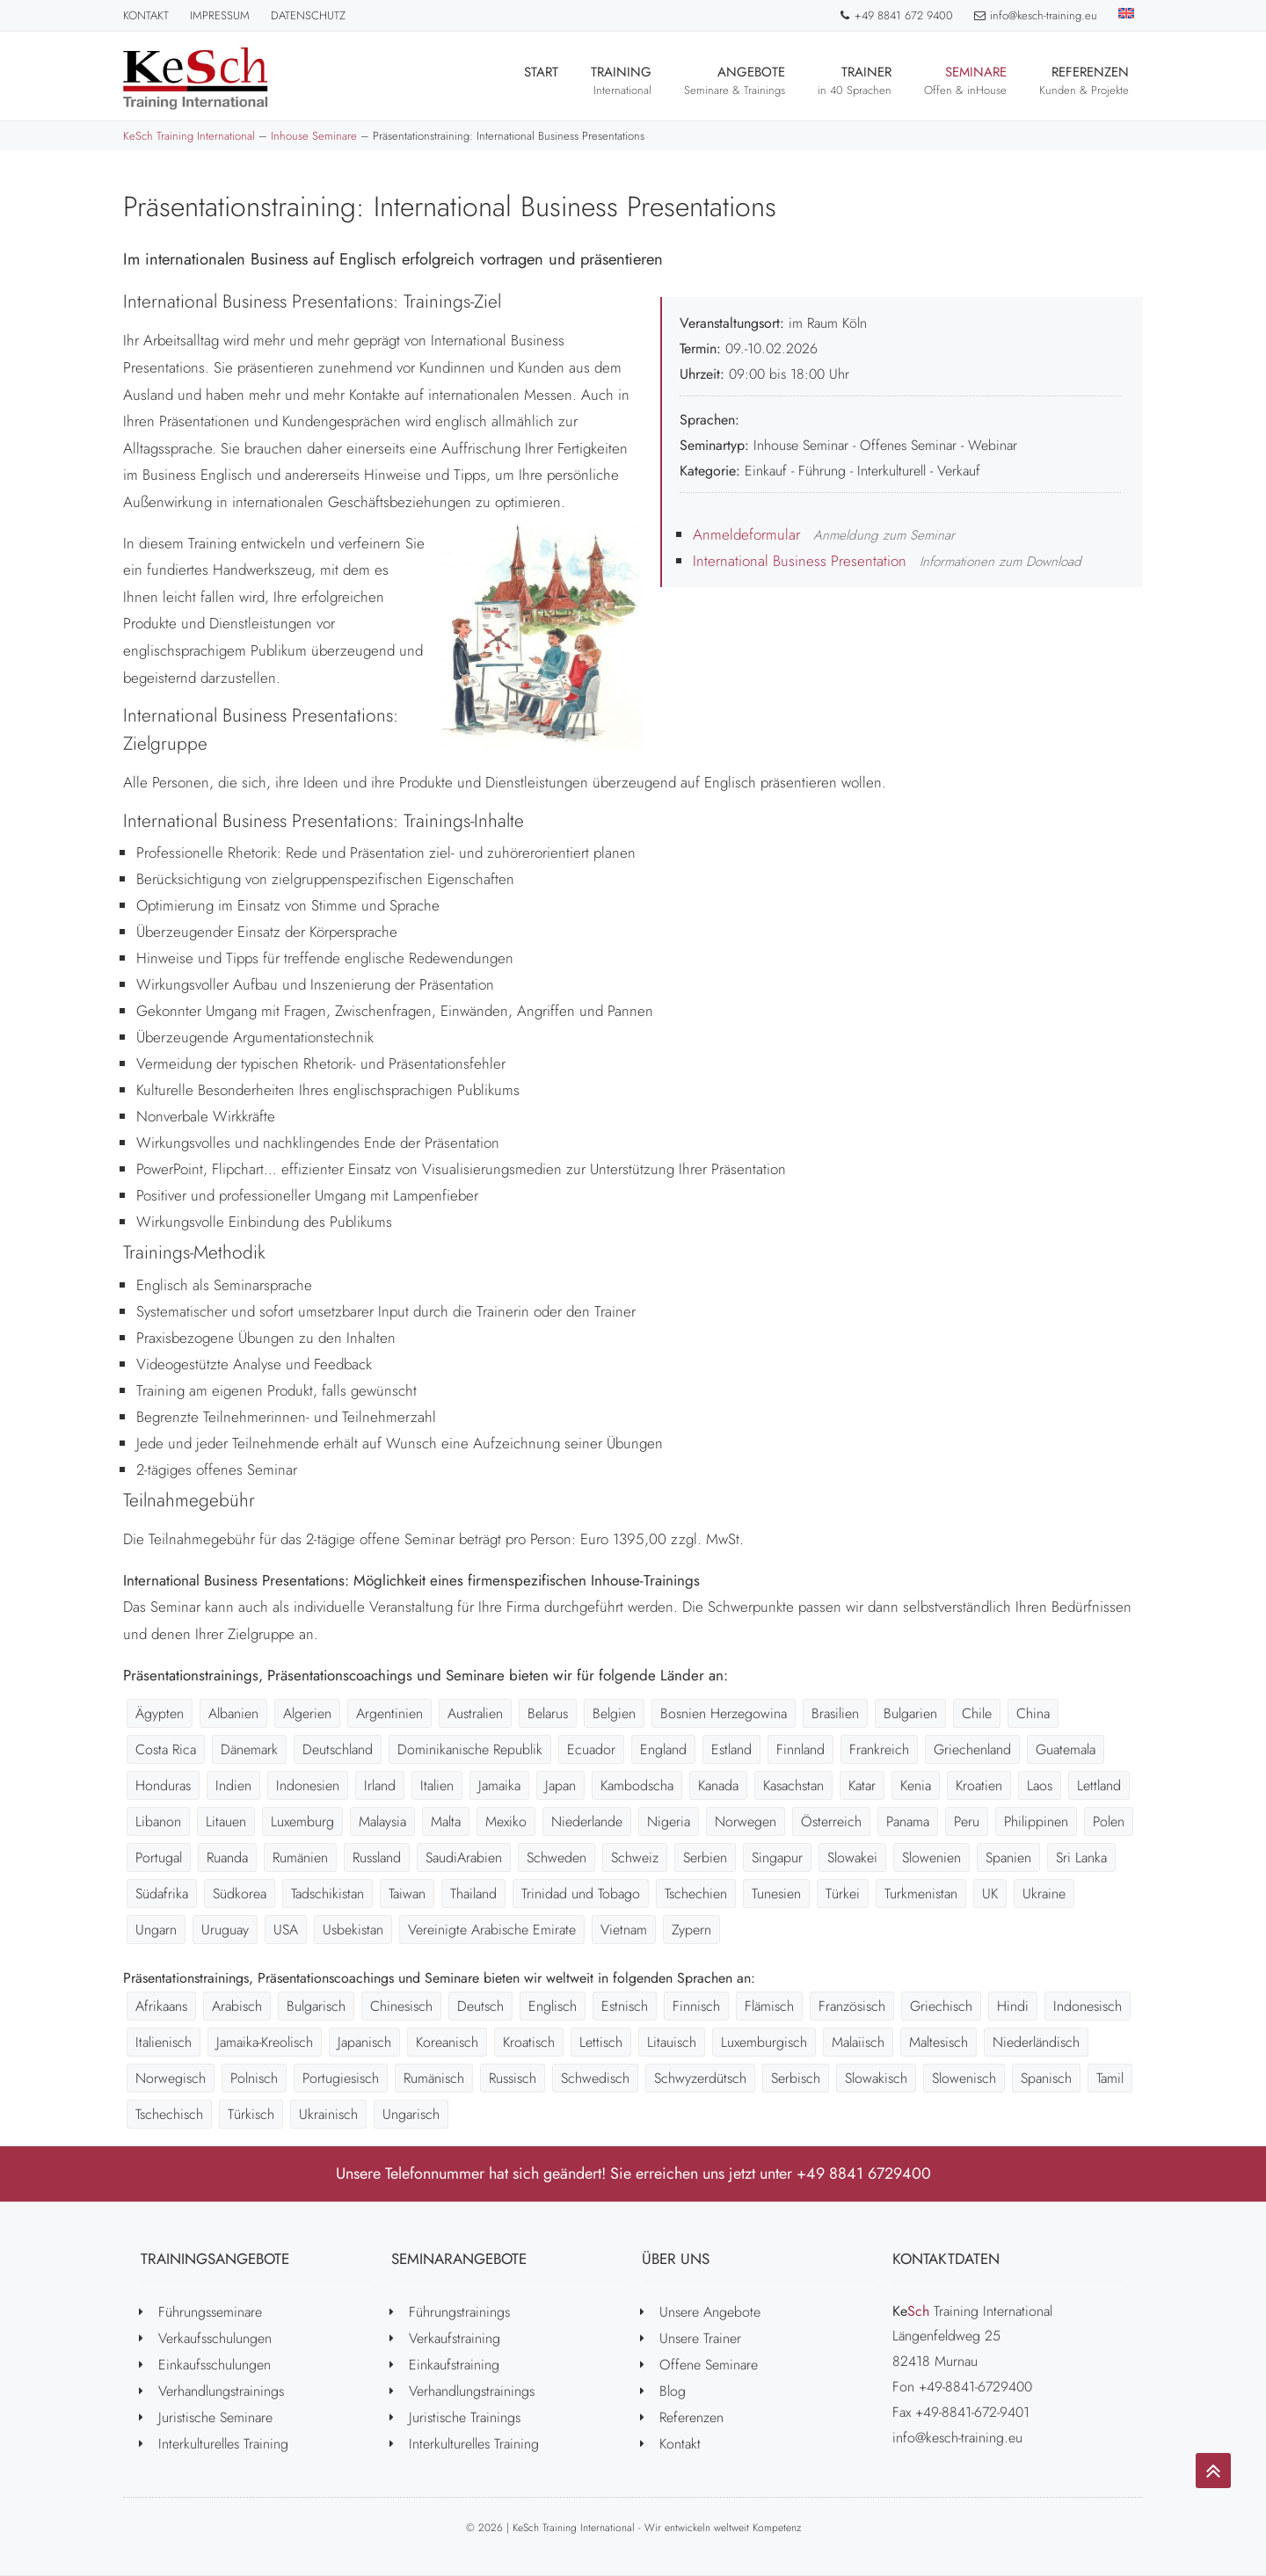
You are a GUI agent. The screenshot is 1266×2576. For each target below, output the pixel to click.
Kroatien (979, 1785)
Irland (380, 1785)
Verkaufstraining (454, 2338)
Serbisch (795, 2078)
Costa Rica (165, 1749)
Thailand (473, 1893)
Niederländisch (1036, 2042)
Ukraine (1044, 1893)
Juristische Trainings (464, 2417)
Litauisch (671, 2042)
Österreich (831, 1821)
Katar (862, 1785)
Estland (731, 1749)
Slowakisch (876, 2078)
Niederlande (586, 1821)
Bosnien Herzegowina (723, 1713)
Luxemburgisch (764, 2042)
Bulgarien (910, 1713)
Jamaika (499, 1785)
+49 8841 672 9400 (896, 15)
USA (285, 1929)
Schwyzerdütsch (700, 2078)
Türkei (843, 1893)
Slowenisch (964, 2078)
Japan (560, 1785)
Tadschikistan (327, 1893)
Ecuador (591, 1749)
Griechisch (941, 2006)
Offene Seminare (708, 2365)
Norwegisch (170, 2078)
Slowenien (931, 1857)
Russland (377, 1857)
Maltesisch (938, 2042)
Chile (977, 1713)
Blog (672, 2391)
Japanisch (364, 2042)
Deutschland (337, 1749)
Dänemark (249, 1749)
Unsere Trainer (700, 2338)
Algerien (307, 1713)
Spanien (1008, 1857)
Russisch (512, 2078)
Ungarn (156, 1929)
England (663, 1749)
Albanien (233, 1713)
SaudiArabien (464, 1857)
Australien (475, 1713)
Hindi (1013, 2006)
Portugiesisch (340, 2078)
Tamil (1110, 2078)
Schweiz (634, 1857)
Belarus (548, 1713)
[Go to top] (1213, 2470)
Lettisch (600, 2042)
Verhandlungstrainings (221, 2391)
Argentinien (389, 1713)
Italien (437, 1785)
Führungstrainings (459, 2312)
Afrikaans (161, 2006)
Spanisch (1046, 2078)
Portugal (158, 1857)
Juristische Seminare (215, 2417)
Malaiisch (858, 2042)
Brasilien (835, 1713)
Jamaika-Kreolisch (264, 2042)
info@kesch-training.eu (1035, 15)
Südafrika (161, 1893)
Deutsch (480, 2006)
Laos (1039, 1785)
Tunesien (776, 1893)
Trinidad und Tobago (580, 1893)
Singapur (777, 1857)
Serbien (705, 1857)
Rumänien (300, 1857)
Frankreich (879, 1749)
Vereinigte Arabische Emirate (492, 1929)
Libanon (158, 1821)
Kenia (915, 1785)
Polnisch (254, 2078)
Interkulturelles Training (223, 2444)
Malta (446, 1821)
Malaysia (382, 1821)
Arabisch (237, 2006)
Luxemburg (302, 1821)
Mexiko (506, 1821)
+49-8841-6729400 (975, 2386)
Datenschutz (308, 15)
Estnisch (624, 2006)
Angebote (734, 80)
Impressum (220, 15)
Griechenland (972, 1749)
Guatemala (1065, 1749)
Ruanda (227, 1857)
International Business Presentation (799, 560)
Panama (907, 1821)
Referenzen (1084, 80)
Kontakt (146, 15)
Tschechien (696, 1893)
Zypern (691, 1929)
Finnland (800, 1749)
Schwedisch (595, 2078)
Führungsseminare (210, 2312)
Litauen (226, 1821)
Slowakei (852, 1857)
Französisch (852, 2006)
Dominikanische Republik (469, 1749)
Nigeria (668, 1821)
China (1033, 1713)
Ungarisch (411, 2114)
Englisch (552, 2006)
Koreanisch (447, 2042)
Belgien (614, 1713)
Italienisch (163, 2042)
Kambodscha (636, 1785)
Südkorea (239, 1893)
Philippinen (1036, 1821)
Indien (233, 1785)
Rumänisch (434, 2078)
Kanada (718, 1785)
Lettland (1099, 1785)
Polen (1108, 1821)
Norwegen (745, 1821)
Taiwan (407, 1893)
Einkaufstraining (454, 2365)
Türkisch (251, 2114)
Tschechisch (169, 2114)
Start (541, 80)
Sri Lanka (1081, 1857)
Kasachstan (793, 1785)
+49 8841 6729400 (864, 2173)
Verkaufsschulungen (215, 2338)
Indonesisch (1087, 2006)
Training (621, 80)
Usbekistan (353, 1929)
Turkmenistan (920, 1893)
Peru (966, 1821)
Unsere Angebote (709, 2312)
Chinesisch (401, 2006)
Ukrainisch (328, 2114)
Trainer (854, 80)
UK (990, 1893)
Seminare (965, 80)
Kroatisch (529, 2042)
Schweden (556, 1857)
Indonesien (307, 1785)
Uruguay (225, 1929)
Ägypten (159, 1713)
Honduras (163, 1785)
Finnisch (696, 2006)
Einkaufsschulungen (214, 2365)
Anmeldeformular (746, 534)
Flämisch (769, 2006)
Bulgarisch (316, 2006)
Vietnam (623, 1929)
